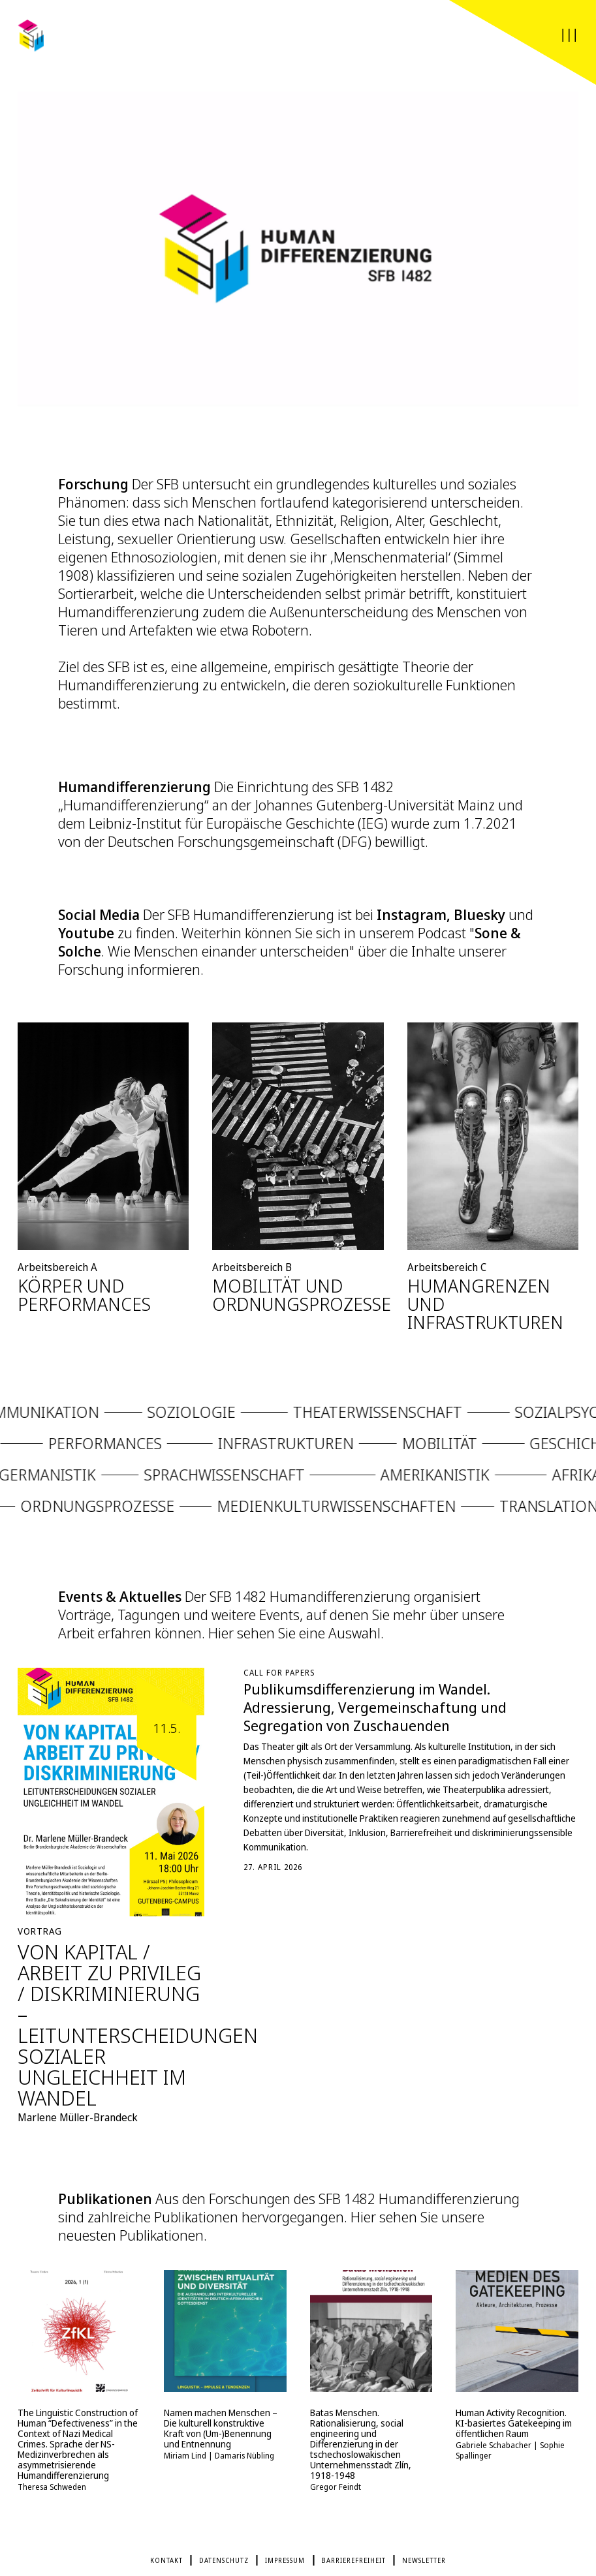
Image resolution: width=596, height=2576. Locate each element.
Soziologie (224, 1419)
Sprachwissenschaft (256, 1481)
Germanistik (80, 1481)
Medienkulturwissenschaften (302, 1513)
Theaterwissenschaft (410, 1419)
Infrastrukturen (255, 1450)
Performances (74, 1450)
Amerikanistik (467, 1481)
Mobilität (408, 1450)
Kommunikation (69, 1419)
